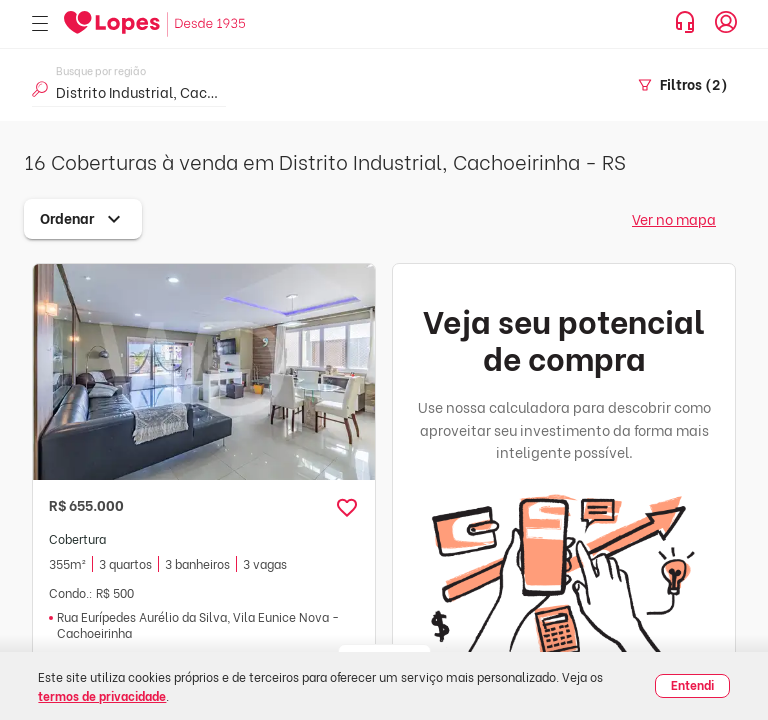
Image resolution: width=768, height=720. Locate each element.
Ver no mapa (674, 218)
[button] (347, 508)
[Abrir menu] (40, 24)
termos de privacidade (102, 695)
